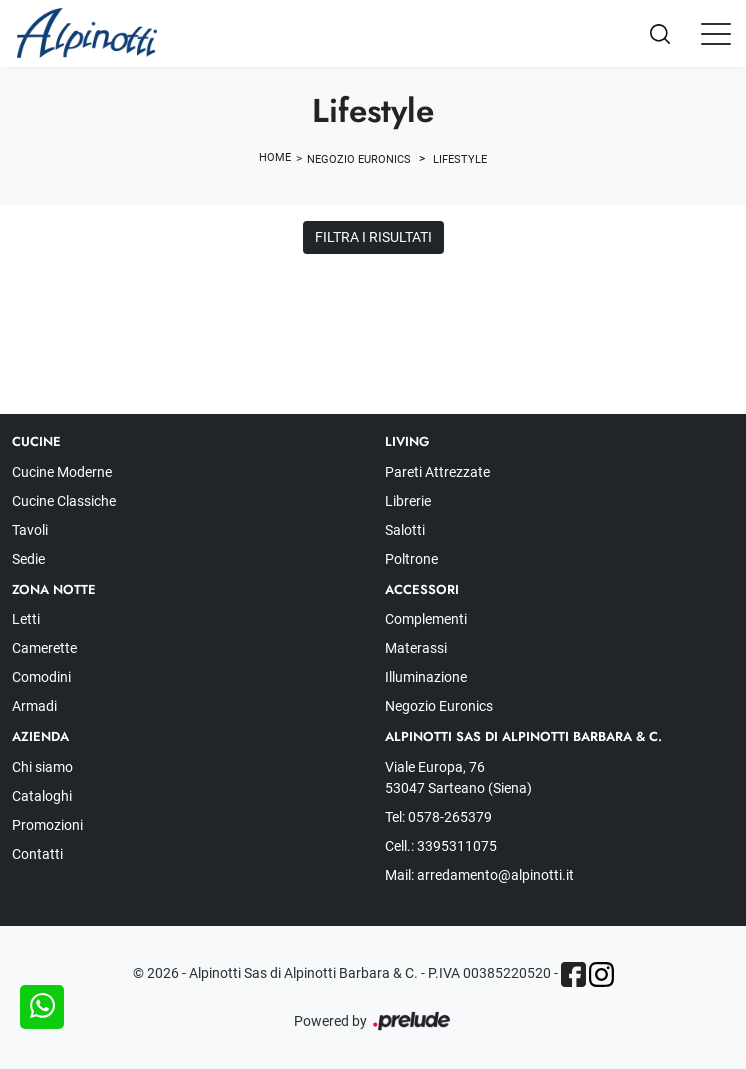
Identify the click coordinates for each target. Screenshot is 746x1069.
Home (275, 157)
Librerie (408, 501)
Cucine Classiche (64, 501)
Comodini (41, 677)
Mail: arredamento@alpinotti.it (479, 875)
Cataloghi (42, 796)
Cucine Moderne (62, 472)
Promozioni (47, 825)
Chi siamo (42, 767)
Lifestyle (460, 159)
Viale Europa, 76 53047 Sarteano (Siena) (458, 777)
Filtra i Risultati (373, 237)
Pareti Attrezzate (437, 472)
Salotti (405, 530)
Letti (26, 619)
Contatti (37, 854)
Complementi (426, 619)
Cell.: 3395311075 (441, 846)
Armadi (34, 706)
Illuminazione (426, 677)
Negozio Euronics (359, 159)
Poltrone (411, 559)
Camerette (44, 648)
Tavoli (30, 530)
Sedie (28, 559)
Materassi (416, 648)
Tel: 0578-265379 (438, 817)
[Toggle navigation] (716, 33)
